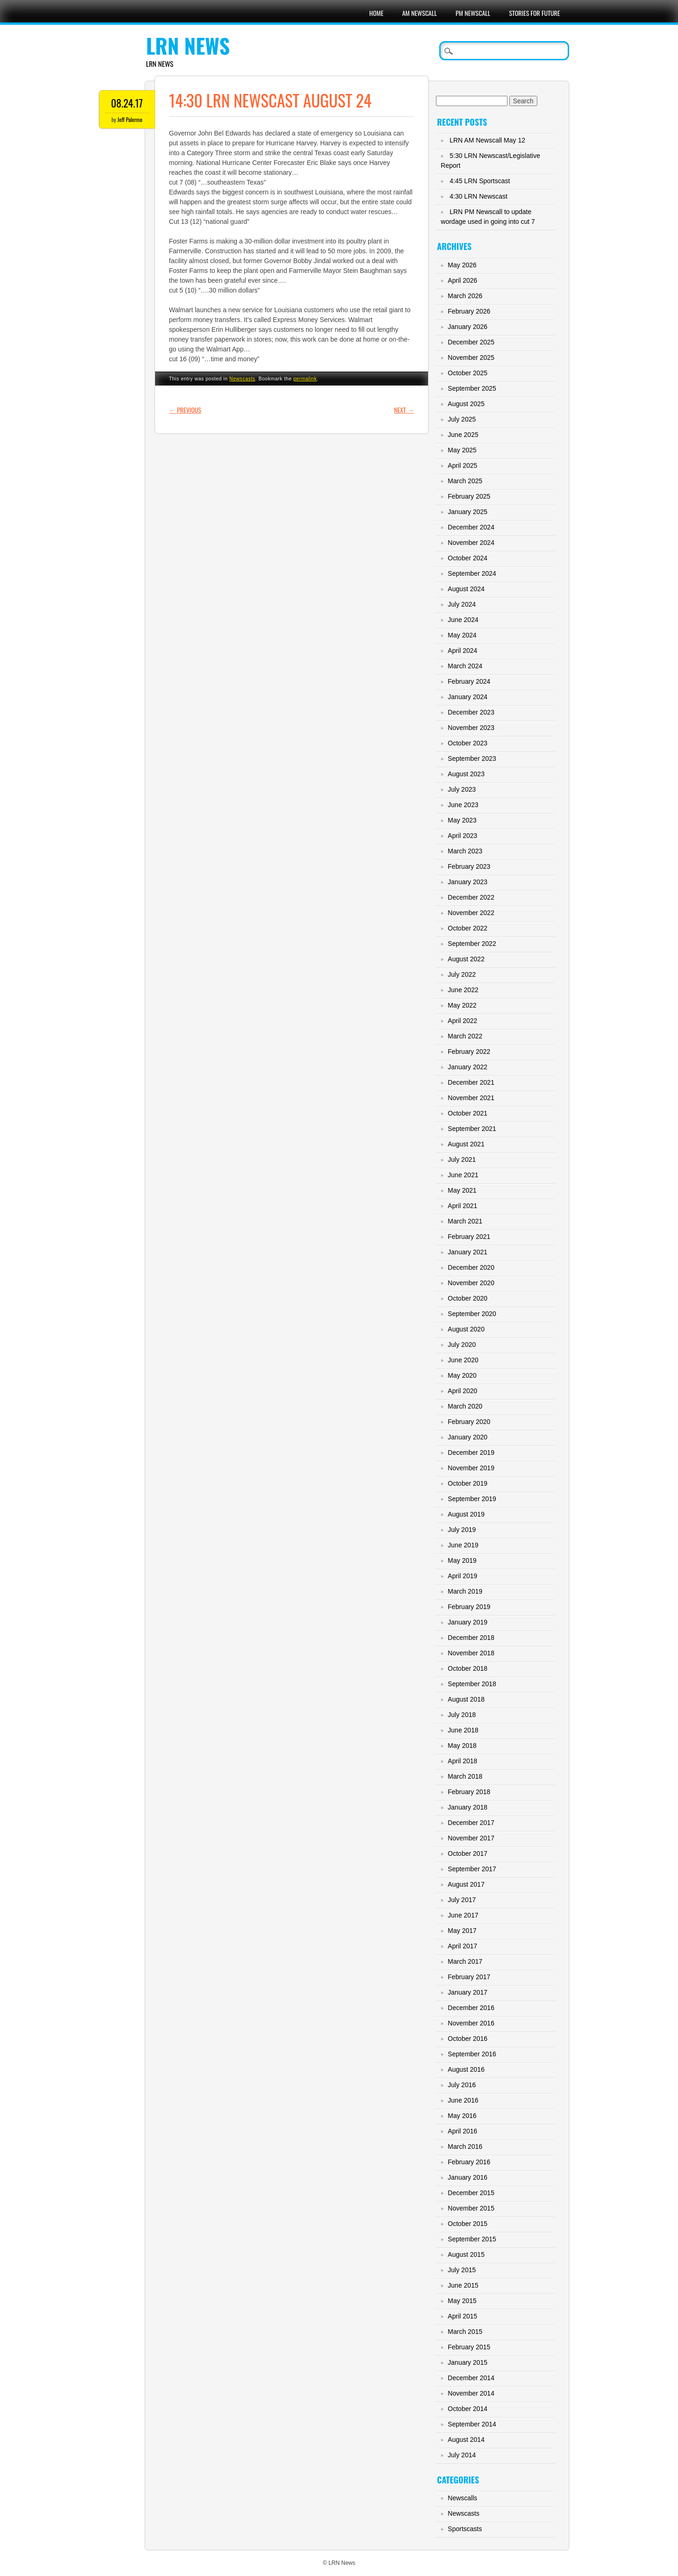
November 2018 (471, 1653)
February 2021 (469, 1236)
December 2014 (471, 2378)
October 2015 (467, 2223)
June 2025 (463, 434)
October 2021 (467, 1113)
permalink (305, 378)
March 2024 (465, 666)
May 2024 (462, 635)
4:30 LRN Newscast (478, 196)
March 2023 (465, 851)
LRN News (188, 45)
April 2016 (462, 2131)
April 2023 (462, 835)
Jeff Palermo (129, 119)
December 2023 (471, 712)
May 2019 (462, 1560)
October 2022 (467, 928)
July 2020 (462, 1344)
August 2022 (466, 959)
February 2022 (469, 1051)
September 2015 (472, 2239)
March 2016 (465, 2146)
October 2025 (467, 373)
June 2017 (463, 1915)
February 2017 (469, 1977)
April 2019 (462, 1576)
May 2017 (462, 1930)
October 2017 (467, 1853)
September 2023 (472, 758)
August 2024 (466, 589)
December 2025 (471, 342)
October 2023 (467, 743)
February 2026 (469, 311)
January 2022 (467, 1067)
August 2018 (466, 1699)
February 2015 (469, 2347)
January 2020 (467, 1437)
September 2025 (472, 388)
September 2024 (472, 573)
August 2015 (466, 2254)
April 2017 (462, 1946)
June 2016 (463, 2100)
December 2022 (471, 897)
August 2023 (466, 774)
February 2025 (469, 496)
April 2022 (462, 1020)
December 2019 (471, 1452)
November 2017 (471, 1838)
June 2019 (463, 1545)
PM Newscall (473, 13)
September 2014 (472, 2424)
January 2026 (467, 326)
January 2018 (467, 1807)
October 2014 (467, 2408)
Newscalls (462, 2498)
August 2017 (466, 1884)
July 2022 (462, 974)
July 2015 (462, 2270)
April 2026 (462, 280)
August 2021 (466, 1144)
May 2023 (462, 820)
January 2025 (467, 511)
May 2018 (462, 1745)
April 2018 (462, 1761)
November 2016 (471, 2023)
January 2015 (467, 2362)
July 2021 (462, 1159)
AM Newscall (419, 13)
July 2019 (462, 1529)
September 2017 (472, 1869)
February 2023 (469, 866)
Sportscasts (465, 2529)
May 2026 (462, 265)
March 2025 (465, 481)
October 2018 (467, 1668)
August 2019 (466, 1514)
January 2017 (467, 1992)
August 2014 (466, 2439)
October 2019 (467, 1483)
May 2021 (462, 1190)
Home (376, 13)
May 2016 (462, 2115)
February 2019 (469, 1606)
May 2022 (462, 1005)
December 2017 (471, 1822)
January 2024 (467, 697)
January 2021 (467, 1252)
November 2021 (471, 1098)
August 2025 (466, 404)
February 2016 (469, 2162)
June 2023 (463, 805)
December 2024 (471, 527)
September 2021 (472, 1128)
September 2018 (472, 1684)
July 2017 (462, 1899)
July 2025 (462, 419)
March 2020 (465, 1406)
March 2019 (465, 1591)
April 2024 (462, 650)
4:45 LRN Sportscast (480, 181)
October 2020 (467, 1298)
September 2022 (472, 943)
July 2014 (462, 2455)
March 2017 (465, 1961)
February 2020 (469, 1421)
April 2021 (462, 1205)
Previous (185, 410)
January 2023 (467, 882)
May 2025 (462, 450)
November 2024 (471, 542)
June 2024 (463, 619)
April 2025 (462, 465)
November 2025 (471, 357)
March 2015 (465, 2331)
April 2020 (462, 1391)
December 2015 (471, 2193)
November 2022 (471, 912)
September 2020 (472, 1313)
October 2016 (467, 2038)
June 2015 (463, 2285)
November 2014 (471, 2393)
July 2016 (462, 2085)
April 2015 (462, 2316)
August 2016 (466, 2069)
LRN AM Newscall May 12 (487, 140)
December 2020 (471, 1267)
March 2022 (465, 1036)
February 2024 (469, 681)
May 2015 (462, 2300)
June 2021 (463, 1175)
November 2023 (471, 727)
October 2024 (467, 558)
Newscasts (242, 378)
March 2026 (465, 296)
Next (404, 410)
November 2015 (471, 2208)
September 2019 (472, 1499)
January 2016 (467, 2177)
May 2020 (462, 1375)
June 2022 (463, 990)
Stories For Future (534, 13)
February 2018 (469, 1792)
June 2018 (463, 1730)
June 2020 (463, 1360)
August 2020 (466, 1329)
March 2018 (465, 1776)
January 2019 (467, 1622)
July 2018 (462, 1714)
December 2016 (471, 2007)
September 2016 (472, 2054)
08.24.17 (127, 102)
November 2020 (471, 1283)
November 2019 (471, 1468)
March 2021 (465, 1221)
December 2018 (471, 1637)
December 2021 (471, 1082)
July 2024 (462, 604)
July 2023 (462, 789)
